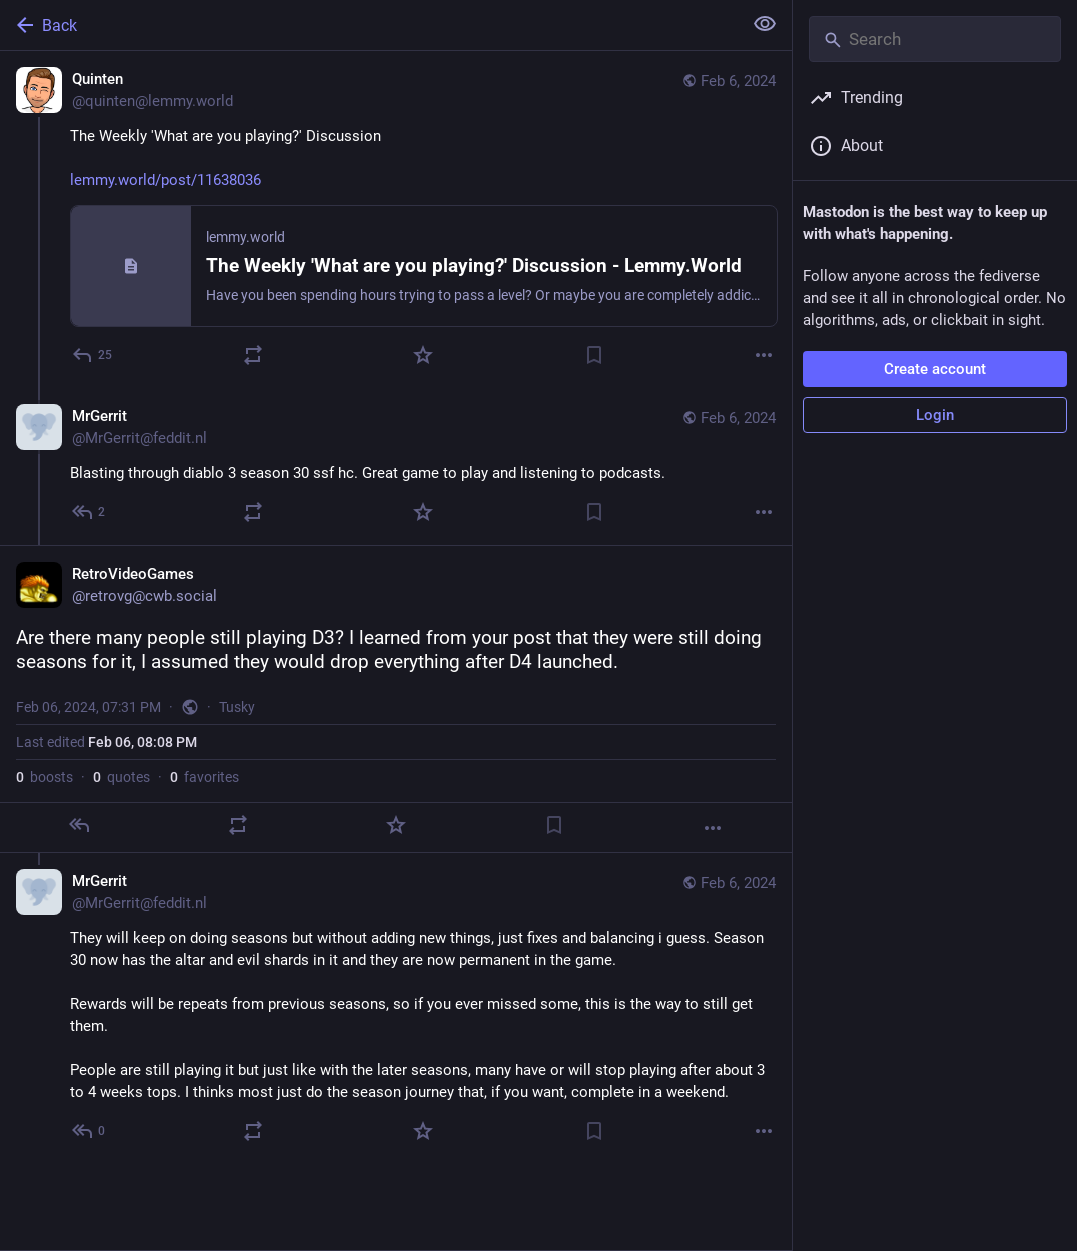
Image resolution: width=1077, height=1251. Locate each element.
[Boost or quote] (253, 355)
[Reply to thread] (89, 512)
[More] (764, 355)
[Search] (935, 39)
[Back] (369, 25)
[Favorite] (423, 355)
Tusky (237, 707)
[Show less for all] (765, 24)
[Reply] (93, 355)
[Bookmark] (594, 355)
